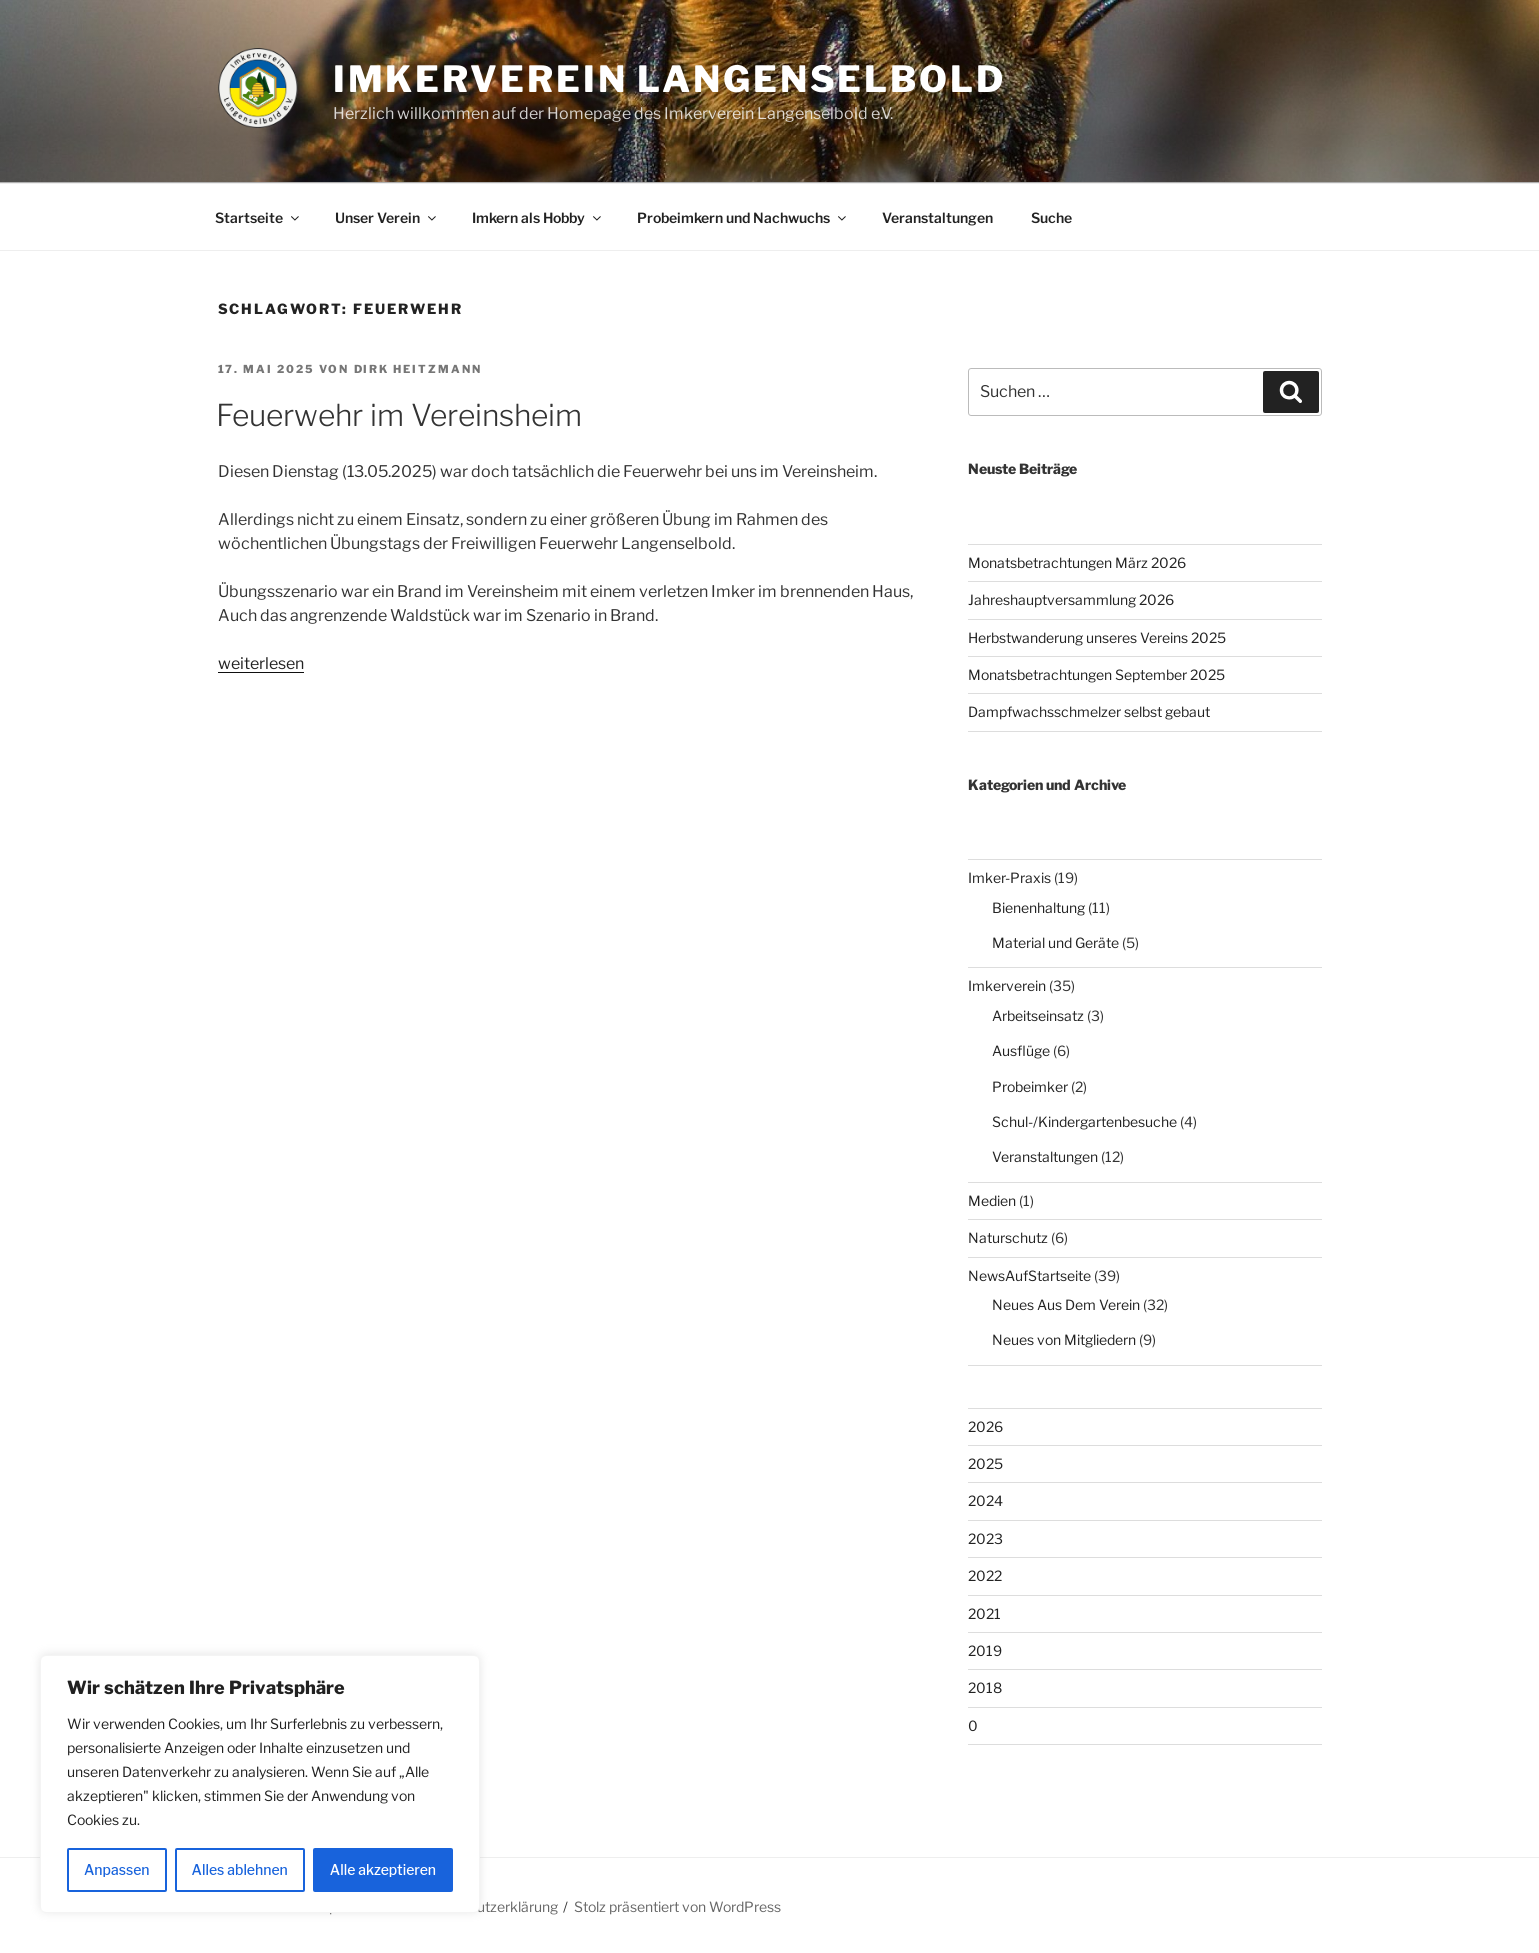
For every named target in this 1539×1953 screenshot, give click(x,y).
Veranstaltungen (937, 217)
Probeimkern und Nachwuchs (743, 217)
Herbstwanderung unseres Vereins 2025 (1097, 637)
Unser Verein (387, 217)
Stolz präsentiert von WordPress (677, 1906)
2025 (985, 1463)
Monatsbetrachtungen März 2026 (1077, 562)
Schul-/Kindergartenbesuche (1084, 1121)
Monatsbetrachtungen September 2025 (1096, 674)
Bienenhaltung (1038, 907)
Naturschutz (1008, 1237)
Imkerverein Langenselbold (669, 79)
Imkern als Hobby (538, 217)
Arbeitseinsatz (1038, 1015)
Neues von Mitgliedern (1064, 1339)
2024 (985, 1500)
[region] (260, 1784)
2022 (985, 1575)
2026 (985, 1426)
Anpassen (117, 1869)
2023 (985, 1538)
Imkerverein (1007, 985)
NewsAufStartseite (1029, 1275)
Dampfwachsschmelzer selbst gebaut (1089, 711)
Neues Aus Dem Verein (1066, 1304)
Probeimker (1030, 1086)
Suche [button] (1051, 217)
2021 (984, 1613)
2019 (985, 1650)
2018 (985, 1687)
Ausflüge (1021, 1050)
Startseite (258, 217)
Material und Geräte (1055, 942)
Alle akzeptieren (383, 1869)
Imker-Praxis (1009, 877)
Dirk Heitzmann (418, 369)
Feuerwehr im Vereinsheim (399, 415)
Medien (992, 1200)
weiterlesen (261, 663)
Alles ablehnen (240, 1869)
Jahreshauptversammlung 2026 (1071, 599)
